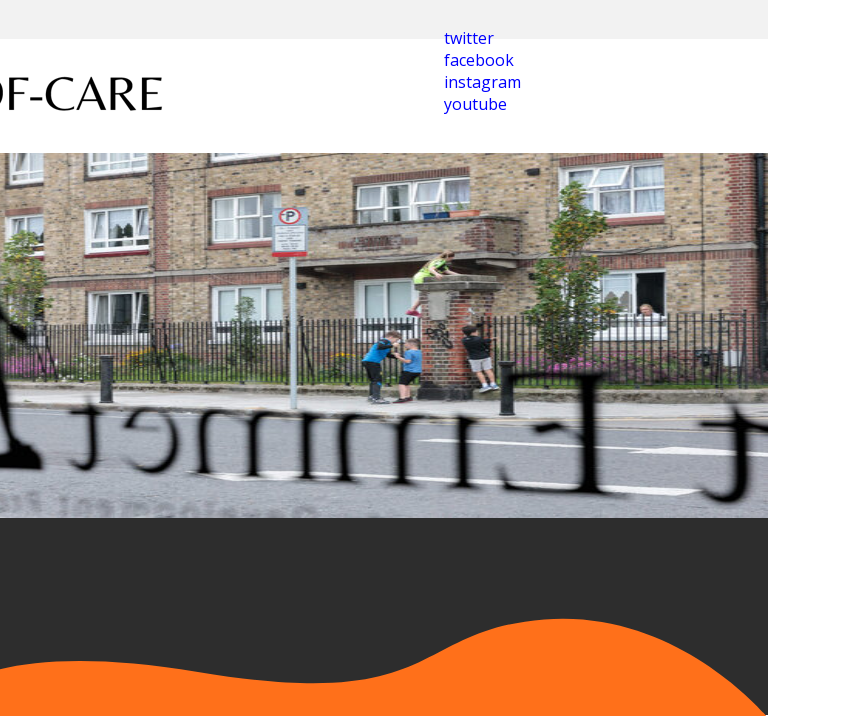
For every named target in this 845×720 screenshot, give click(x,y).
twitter (469, 38)
